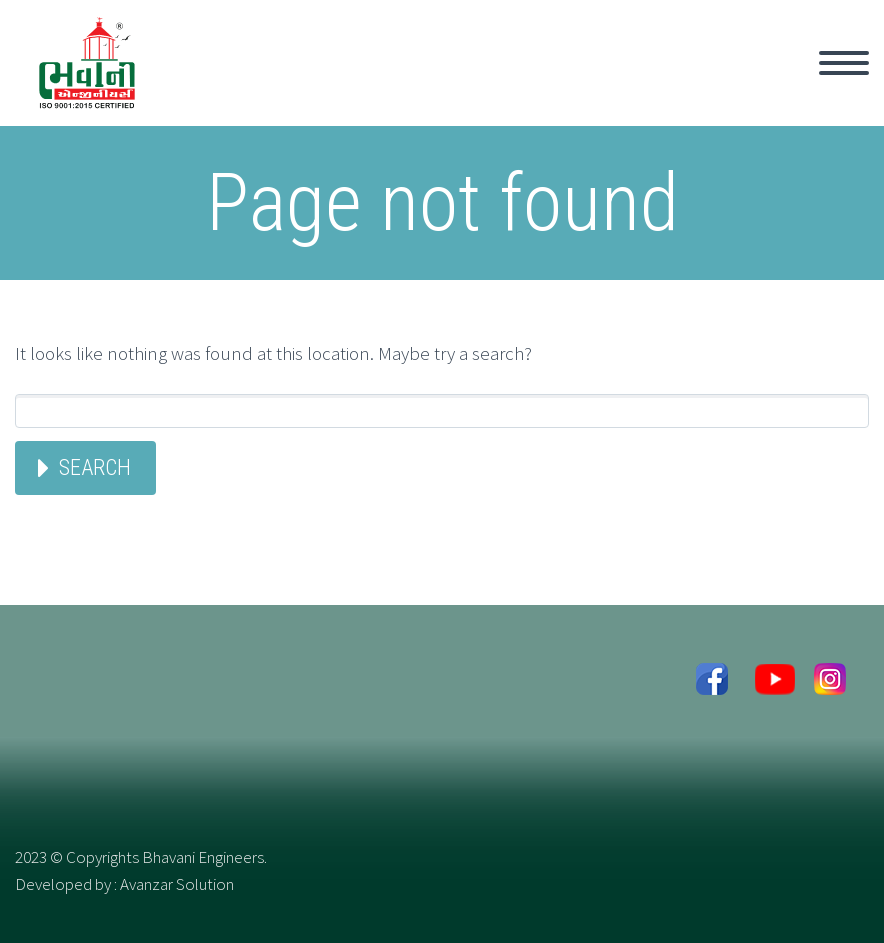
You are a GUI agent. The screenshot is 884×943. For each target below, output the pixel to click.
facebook (711, 685)
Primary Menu (844, 63)
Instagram (829, 685)
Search (95, 467)
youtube (770, 685)
